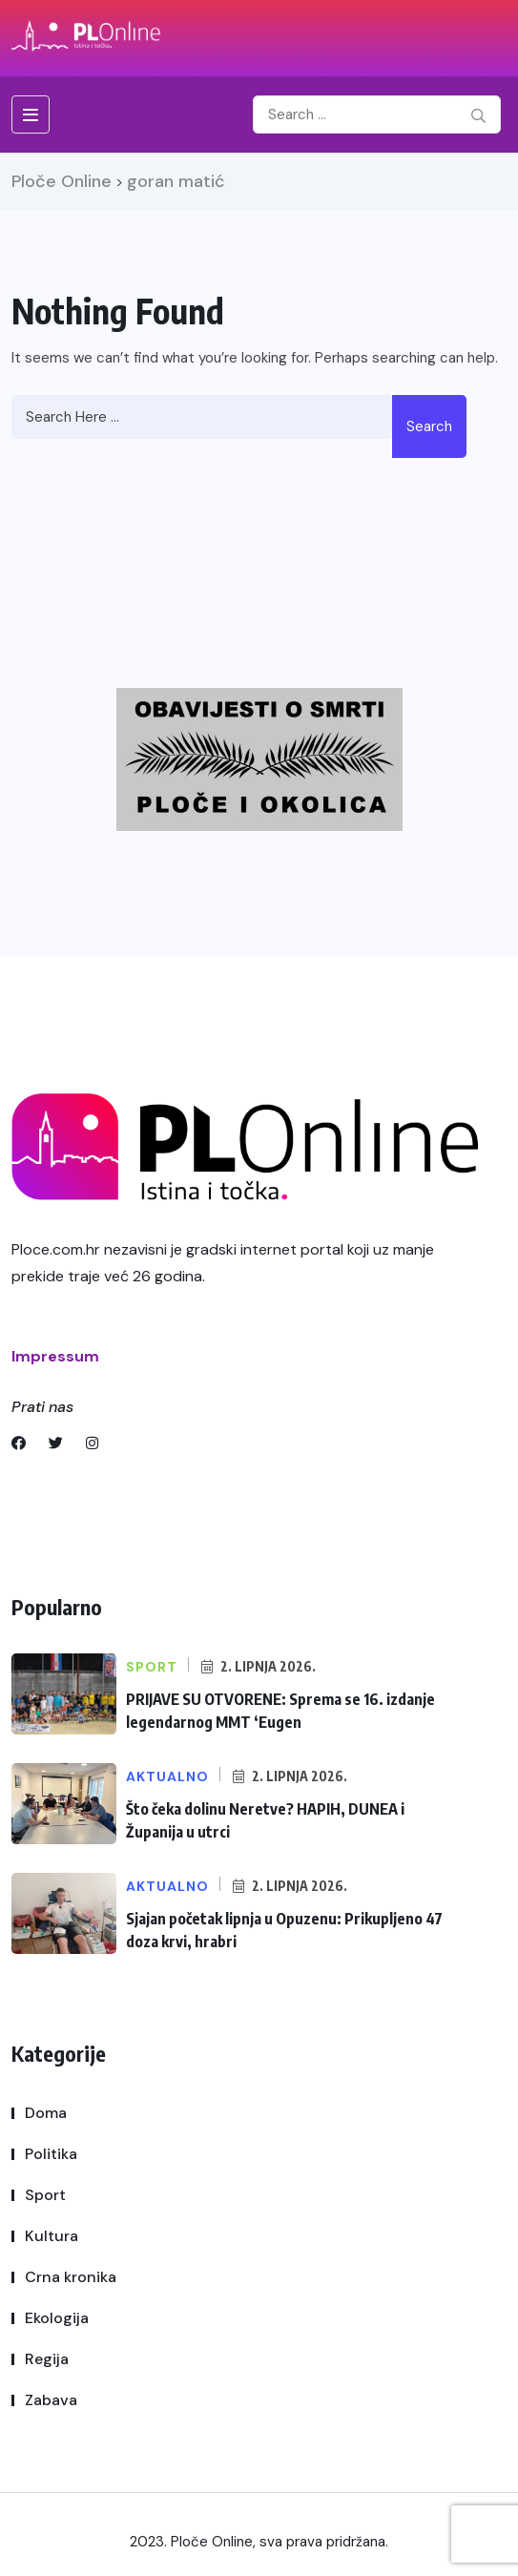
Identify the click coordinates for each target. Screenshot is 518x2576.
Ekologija (57, 2318)
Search (429, 426)
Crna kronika (70, 2277)
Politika (51, 2154)
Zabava (51, 2400)
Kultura (51, 2236)
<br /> (291, 560)
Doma (46, 2113)
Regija (47, 2359)
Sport (45, 2195)
